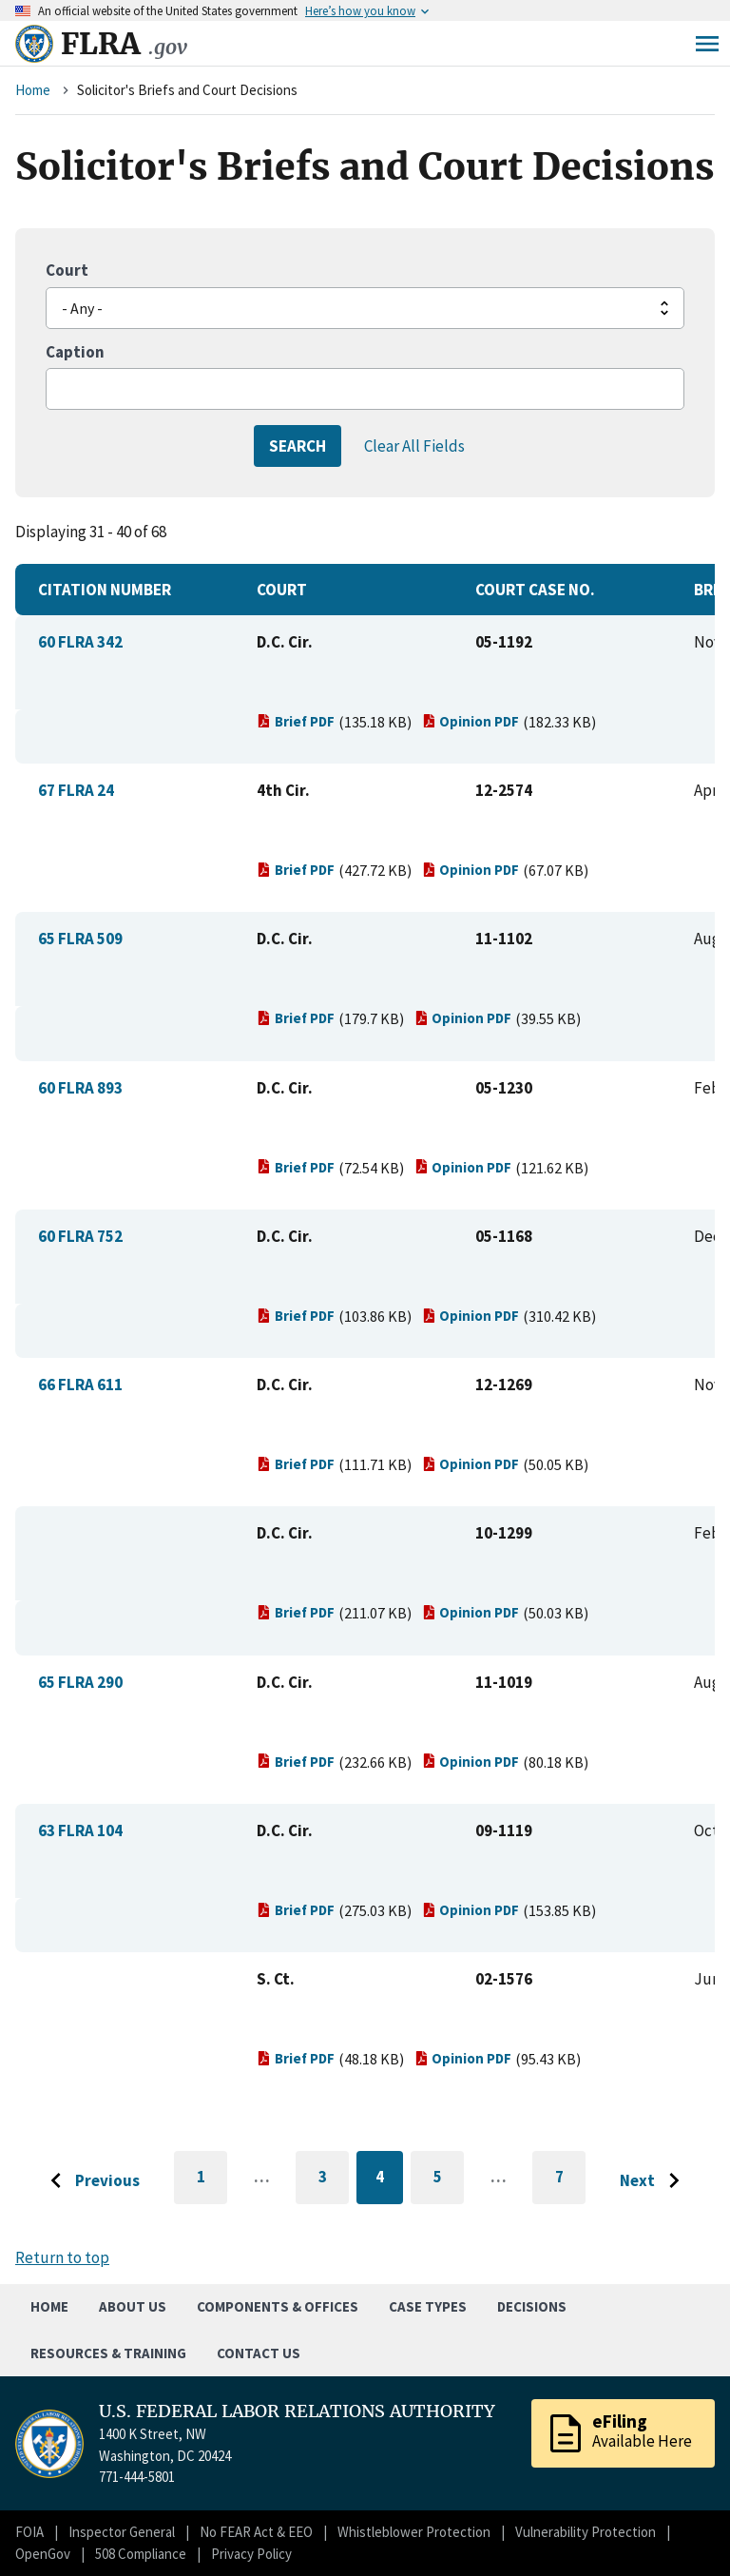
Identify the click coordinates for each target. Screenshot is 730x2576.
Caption (75, 351)
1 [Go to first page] (212, 2185)
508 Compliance (140, 2554)
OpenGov (42, 2554)
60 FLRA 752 (80, 1236)
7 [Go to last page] (570, 2185)
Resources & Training (108, 2353)
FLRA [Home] (124, 44)
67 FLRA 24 (76, 790)
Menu (707, 43)
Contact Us (258, 2353)
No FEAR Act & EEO (256, 2532)
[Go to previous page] (90, 2181)
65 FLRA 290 (80, 1682)
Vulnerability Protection (585, 2532)
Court (67, 270)
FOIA (29, 2532)
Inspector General (121, 2532)
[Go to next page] (654, 2181)
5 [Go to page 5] (449, 2180)
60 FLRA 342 (80, 641)
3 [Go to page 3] (334, 2180)
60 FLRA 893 (80, 1087)
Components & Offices (277, 2306)
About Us (132, 2306)
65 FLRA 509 (80, 938)
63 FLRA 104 (80, 1830)
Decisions (532, 2306)
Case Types (428, 2306)
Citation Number (104, 589)
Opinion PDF (471, 721)
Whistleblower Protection (413, 2532)
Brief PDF (296, 721)
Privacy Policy (251, 2554)
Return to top (62, 2257)
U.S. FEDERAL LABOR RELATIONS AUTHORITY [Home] (297, 2411)
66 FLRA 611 (80, 1384)
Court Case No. (535, 589)
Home (32, 90)
